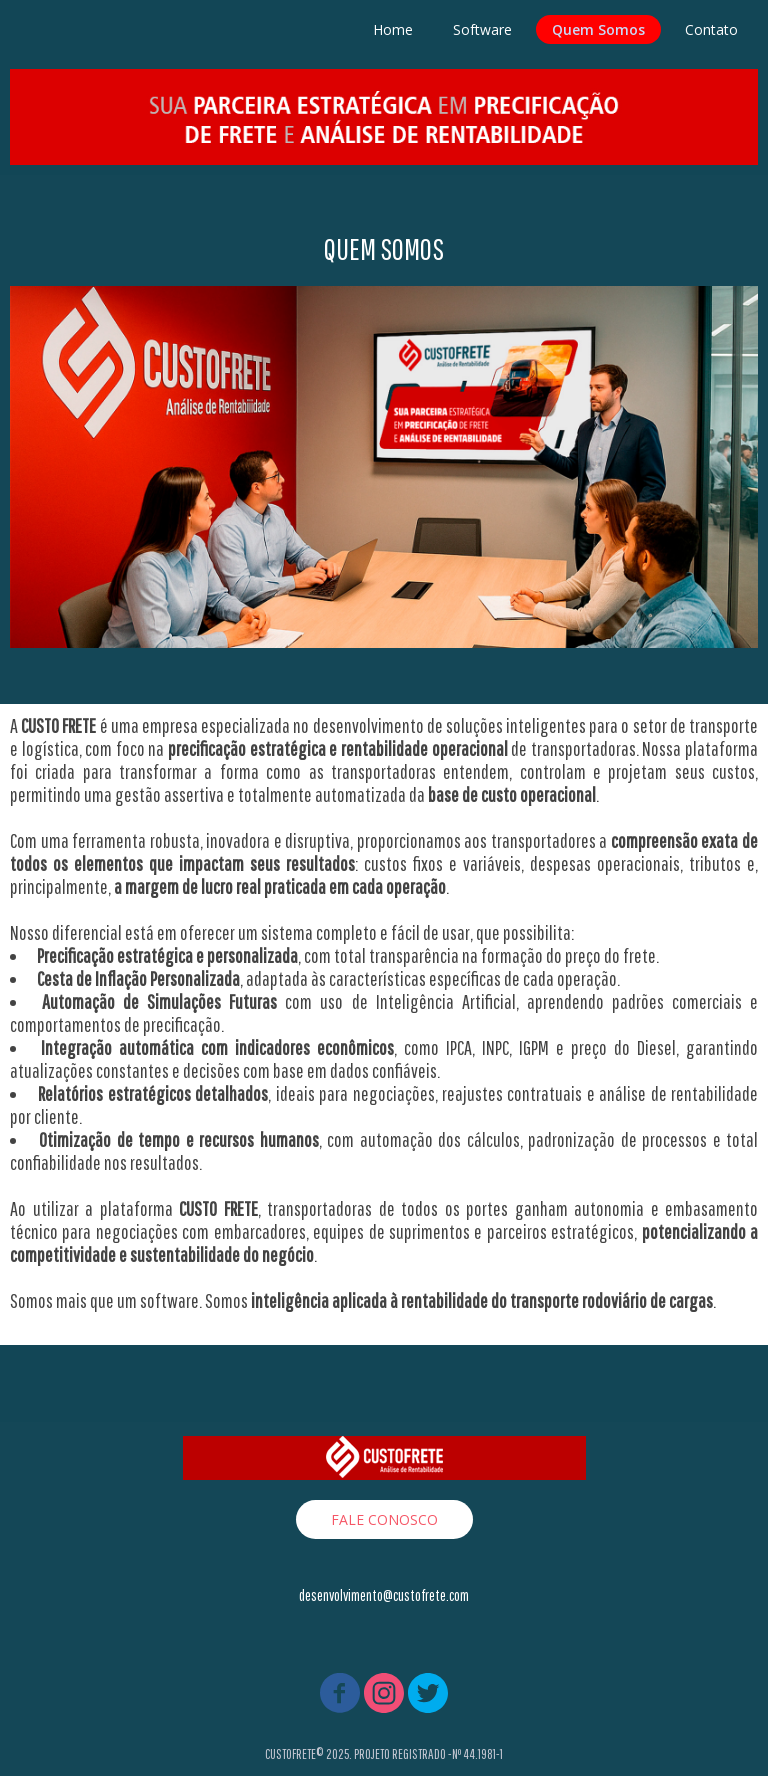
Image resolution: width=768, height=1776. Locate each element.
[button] (384, 1519)
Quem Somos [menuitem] (598, 29)
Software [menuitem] (482, 29)
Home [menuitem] (393, 29)
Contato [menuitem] (711, 29)
